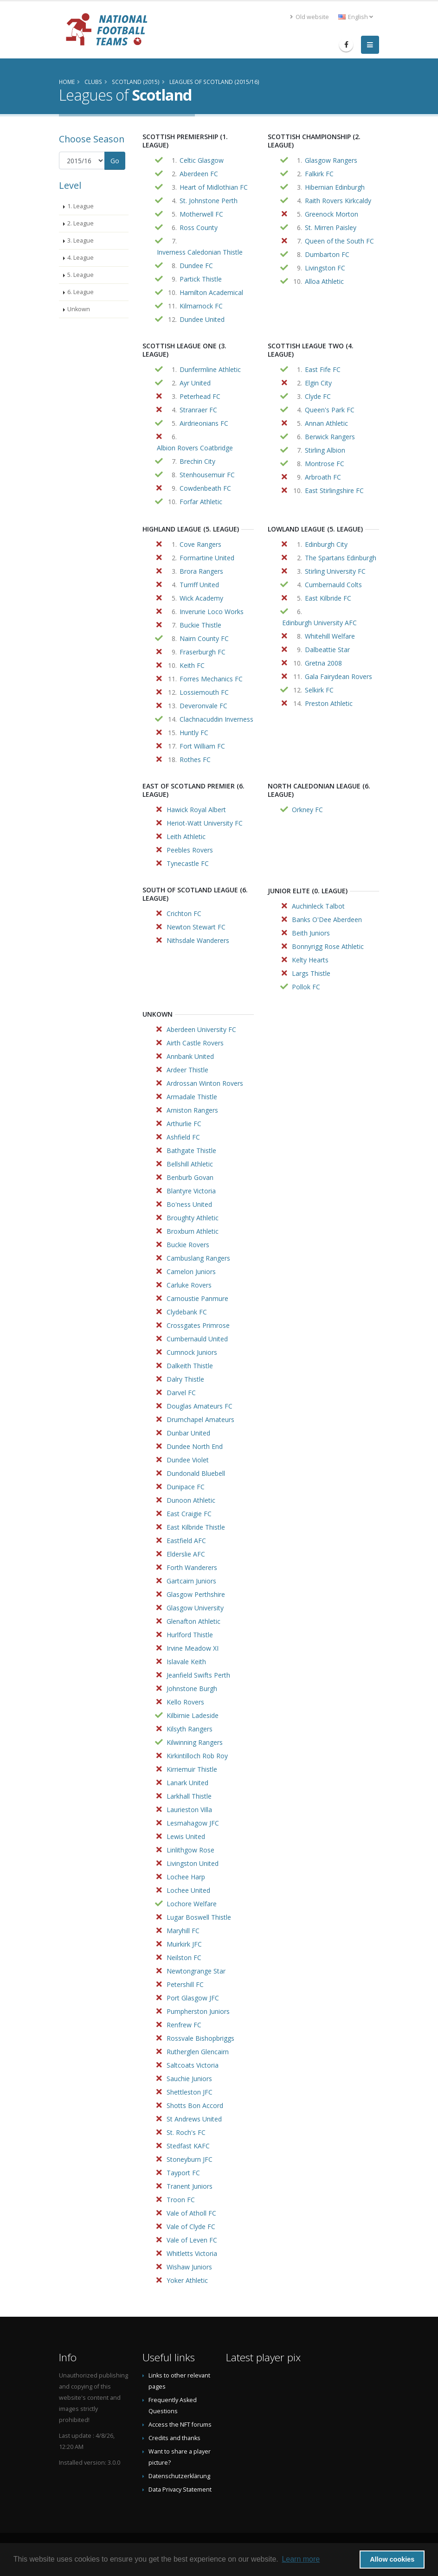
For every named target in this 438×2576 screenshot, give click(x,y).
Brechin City (197, 461)
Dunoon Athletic (191, 1500)
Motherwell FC (201, 214)
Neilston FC (184, 1957)
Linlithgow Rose (190, 1849)
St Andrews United (194, 2119)
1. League (80, 206)
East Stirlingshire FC (334, 490)
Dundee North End (195, 1446)
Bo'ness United (189, 1204)
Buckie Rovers (188, 1244)
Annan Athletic (326, 423)
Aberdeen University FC (201, 1029)
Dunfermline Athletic (210, 369)
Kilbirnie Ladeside (193, 1715)
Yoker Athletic (187, 2280)
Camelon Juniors (191, 1271)
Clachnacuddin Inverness (216, 719)
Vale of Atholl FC (191, 2213)
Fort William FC (202, 746)
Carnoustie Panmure (197, 1298)
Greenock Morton (331, 214)
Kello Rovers (185, 1702)
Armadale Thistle (192, 1096)
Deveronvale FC (203, 705)
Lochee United (188, 1890)
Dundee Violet (188, 1459)
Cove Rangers (200, 544)
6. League (80, 292)
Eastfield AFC (186, 1540)
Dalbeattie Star (327, 649)
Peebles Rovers (190, 850)
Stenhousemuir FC (207, 474)
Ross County (199, 227)
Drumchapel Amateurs (200, 1419)
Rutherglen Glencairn (198, 2051)
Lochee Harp (186, 1876)
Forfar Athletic (201, 501)
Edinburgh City (326, 544)
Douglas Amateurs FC (199, 1406)
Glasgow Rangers (331, 160)
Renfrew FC (184, 2024)
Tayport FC (183, 2172)
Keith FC (192, 665)
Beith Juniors (311, 933)
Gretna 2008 (323, 663)
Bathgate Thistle (191, 1150)
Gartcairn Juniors (191, 1580)
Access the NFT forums (180, 2425)
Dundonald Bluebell (196, 1473)
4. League (80, 258)
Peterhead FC (200, 396)
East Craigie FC (189, 1513)
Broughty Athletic (193, 1217)
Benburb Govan (190, 1177)
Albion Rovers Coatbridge (195, 447)
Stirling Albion (325, 450)
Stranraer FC (198, 409)
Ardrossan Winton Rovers (205, 1083)
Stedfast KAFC (188, 2145)
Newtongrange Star (196, 1971)
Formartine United (207, 557)
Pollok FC (306, 986)
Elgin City (318, 382)
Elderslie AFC (186, 1554)
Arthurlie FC (184, 1123)
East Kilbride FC (328, 598)
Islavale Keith (186, 1661)
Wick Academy (201, 598)
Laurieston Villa (189, 1809)
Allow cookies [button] (392, 2559)
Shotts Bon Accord (195, 2105)
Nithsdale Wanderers (198, 940)
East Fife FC (323, 369)
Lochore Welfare (192, 1903)
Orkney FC (307, 809)
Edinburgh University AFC (319, 622)
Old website (309, 17)
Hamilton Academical (211, 292)
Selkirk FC (319, 690)
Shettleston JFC (190, 2092)
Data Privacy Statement (180, 2489)
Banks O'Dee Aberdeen (327, 919)
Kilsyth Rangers (190, 1728)
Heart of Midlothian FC (214, 187)
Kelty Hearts (310, 959)
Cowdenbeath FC (205, 488)
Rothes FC (195, 759)
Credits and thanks (174, 2438)
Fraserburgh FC (202, 651)
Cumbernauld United (197, 1338)
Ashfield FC (183, 1137)
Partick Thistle (201, 279)
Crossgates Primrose (198, 1325)
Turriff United (199, 584)
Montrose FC (324, 463)
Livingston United (193, 1863)
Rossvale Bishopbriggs (200, 2038)
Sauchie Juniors (189, 2078)
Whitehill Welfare (330, 636)
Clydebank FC (187, 1311)
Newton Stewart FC (196, 927)
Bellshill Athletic (190, 1164)
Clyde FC (318, 396)
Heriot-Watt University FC (205, 823)
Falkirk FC (319, 173)
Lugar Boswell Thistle (199, 1917)
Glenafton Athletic (193, 1621)
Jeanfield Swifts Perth (198, 1675)
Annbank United (190, 1056)
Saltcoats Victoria (193, 2065)
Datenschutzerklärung (179, 2476)
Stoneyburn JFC (190, 2159)
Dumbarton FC (327, 254)
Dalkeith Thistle (190, 1365)
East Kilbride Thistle (196, 1527)
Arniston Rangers (192, 1110)
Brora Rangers (201, 571)
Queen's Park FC (329, 409)
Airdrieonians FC (204, 423)
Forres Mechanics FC (211, 678)
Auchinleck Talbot (318, 906)
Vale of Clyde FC (191, 2226)
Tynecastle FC (188, 863)
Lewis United (186, 1836)
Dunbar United (188, 1433)
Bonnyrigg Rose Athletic (328, 946)
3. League (80, 240)
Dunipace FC (186, 1486)
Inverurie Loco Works (212, 611)
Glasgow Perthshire (196, 1594)
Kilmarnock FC (201, 305)
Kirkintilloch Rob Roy (197, 1755)
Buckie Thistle (200, 625)
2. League (80, 223)
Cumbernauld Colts (333, 584)
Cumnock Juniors (192, 1352)
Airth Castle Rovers (195, 1042)
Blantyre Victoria (191, 1190)
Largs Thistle (311, 973)
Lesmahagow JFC (193, 1823)
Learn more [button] (301, 2559)
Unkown (78, 309)
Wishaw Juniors (189, 2266)
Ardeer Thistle (187, 1069)
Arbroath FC (323, 477)
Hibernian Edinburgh (335, 187)
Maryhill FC (183, 1930)
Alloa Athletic (324, 281)
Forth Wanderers (192, 1567)
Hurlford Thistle (190, 1634)
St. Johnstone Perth (209, 200)
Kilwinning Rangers (195, 1742)
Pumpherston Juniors (198, 2011)
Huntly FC (194, 732)
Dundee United (202, 319)
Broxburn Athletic (193, 1231)
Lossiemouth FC (204, 692)
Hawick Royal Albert (196, 809)
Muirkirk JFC (184, 1944)
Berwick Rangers (330, 436)
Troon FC (181, 2199)
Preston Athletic (329, 703)
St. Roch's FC (186, 2132)
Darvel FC (181, 1392)
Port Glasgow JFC (193, 1997)
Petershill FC (185, 1984)
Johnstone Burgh (192, 1688)
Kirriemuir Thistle (192, 1769)
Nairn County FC (204, 638)
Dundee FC (196, 265)
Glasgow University (195, 1607)
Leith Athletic (186, 836)
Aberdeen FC (199, 173)
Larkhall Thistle (189, 1796)
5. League (80, 275)
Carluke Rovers (189, 1285)
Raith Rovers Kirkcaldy (338, 200)
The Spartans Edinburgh (340, 557)
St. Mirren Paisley (330, 227)
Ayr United (195, 382)
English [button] (355, 17)
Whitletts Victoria (192, 2253)
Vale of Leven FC (192, 2240)
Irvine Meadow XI (193, 1648)
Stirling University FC (335, 571)
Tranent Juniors (190, 2186)
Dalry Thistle (185, 1379)
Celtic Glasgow (202, 160)
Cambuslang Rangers (198, 1258)
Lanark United (187, 1782)
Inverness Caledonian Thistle (200, 252)
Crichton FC (184, 913)
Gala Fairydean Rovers (338, 676)
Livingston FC (325, 267)
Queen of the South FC (339, 241)
